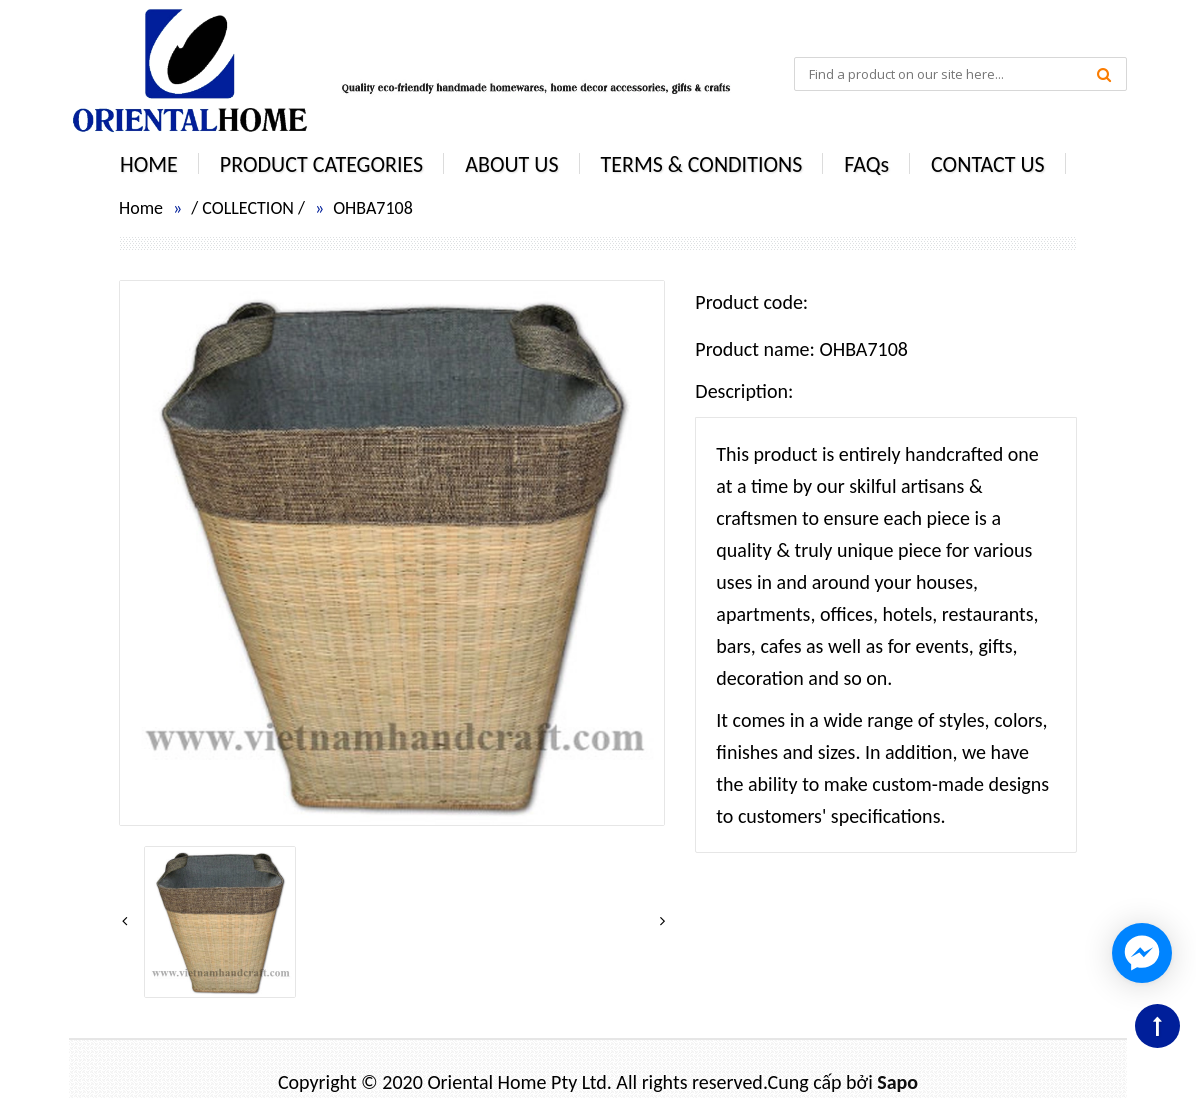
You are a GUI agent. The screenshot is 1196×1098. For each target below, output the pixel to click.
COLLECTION (248, 208)
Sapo (897, 1082)
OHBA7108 (373, 208)
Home (141, 208)
